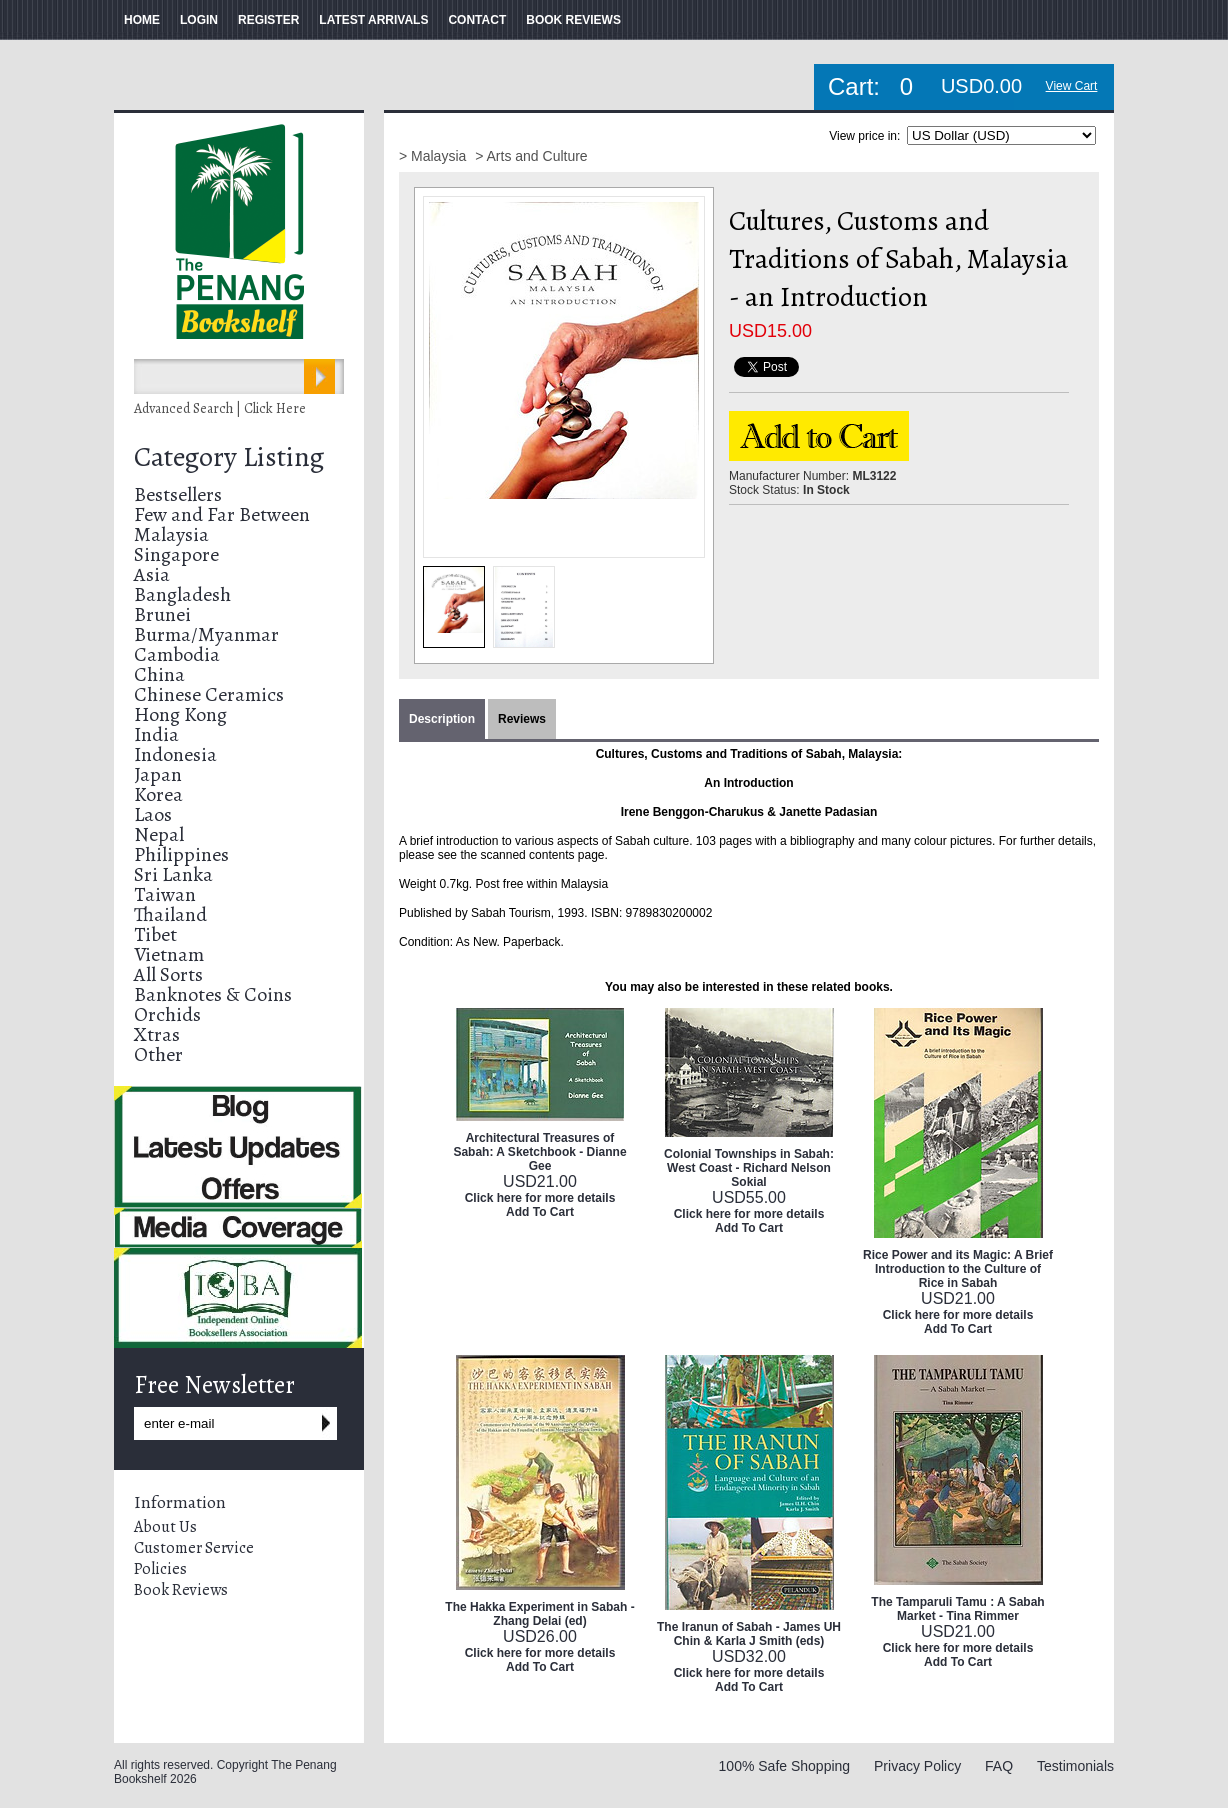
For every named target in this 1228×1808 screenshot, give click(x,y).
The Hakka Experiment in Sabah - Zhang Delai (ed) (539, 1614)
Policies (160, 1569)
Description (442, 719)
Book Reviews (181, 1590)
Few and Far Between (222, 514)
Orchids (167, 1014)
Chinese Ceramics (209, 694)
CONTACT (477, 20)
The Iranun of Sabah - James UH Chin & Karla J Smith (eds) (749, 1634)
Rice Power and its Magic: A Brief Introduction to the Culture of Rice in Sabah (958, 1269)
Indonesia (175, 754)
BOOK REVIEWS (573, 20)
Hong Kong (180, 714)
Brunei (162, 614)
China (159, 674)
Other (158, 1054)
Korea (158, 794)
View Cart (1072, 86)
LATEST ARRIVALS (373, 20)
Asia (152, 574)
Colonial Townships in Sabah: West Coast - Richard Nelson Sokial (749, 1168)
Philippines (181, 854)
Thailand (170, 914)
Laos (153, 814)
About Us (165, 1527)
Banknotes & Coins (213, 994)
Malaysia (171, 534)
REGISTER (268, 20)
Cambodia (177, 654)
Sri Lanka (173, 874)
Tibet (155, 934)
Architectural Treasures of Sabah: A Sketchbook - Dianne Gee (539, 1152)
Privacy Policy (917, 1766)
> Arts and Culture (531, 156)
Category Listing (229, 457)
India (156, 734)
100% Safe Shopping (785, 1766)
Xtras (157, 1034)
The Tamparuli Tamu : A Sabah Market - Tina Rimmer (957, 1609)
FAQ (999, 1766)
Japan (158, 774)
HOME (142, 20)
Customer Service (194, 1548)
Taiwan (165, 894)
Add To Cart (540, 1212)
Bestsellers (178, 494)
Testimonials (1075, 1766)
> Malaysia (434, 156)
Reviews (522, 719)
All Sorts (168, 974)
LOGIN (199, 20)
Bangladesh (182, 594)
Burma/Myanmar (206, 634)
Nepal (159, 834)
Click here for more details (540, 1198)
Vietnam (169, 954)
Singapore (176, 554)
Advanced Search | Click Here (220, 408)
